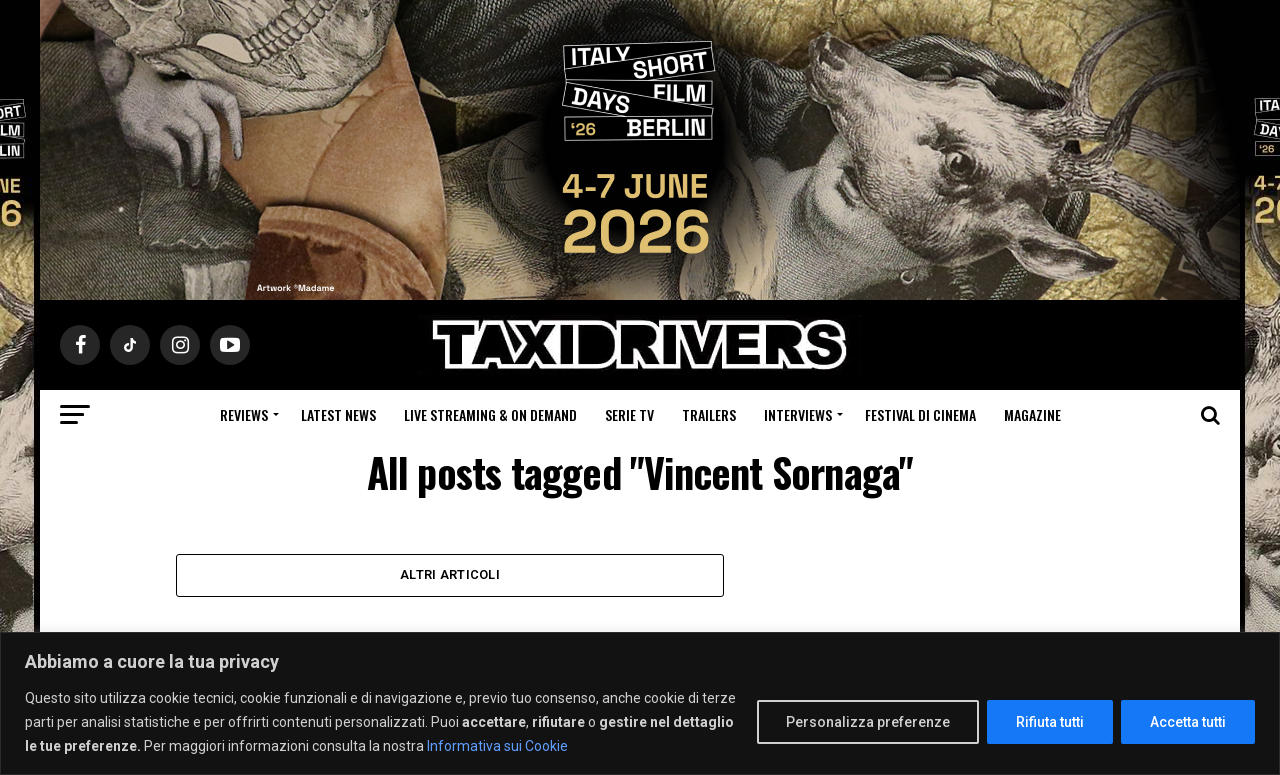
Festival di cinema (920, 414)
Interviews (798, 414)
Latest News (338, 414)
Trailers (709, 414)
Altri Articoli (450, 575)
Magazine (1032, 414)
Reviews (244, 414)
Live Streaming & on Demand (490, 414)
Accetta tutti (1188, 722)
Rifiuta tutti (1050, 722)
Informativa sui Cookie (497, 746)
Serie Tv (629, 414)
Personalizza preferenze (868, 722)
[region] (640, 703)
